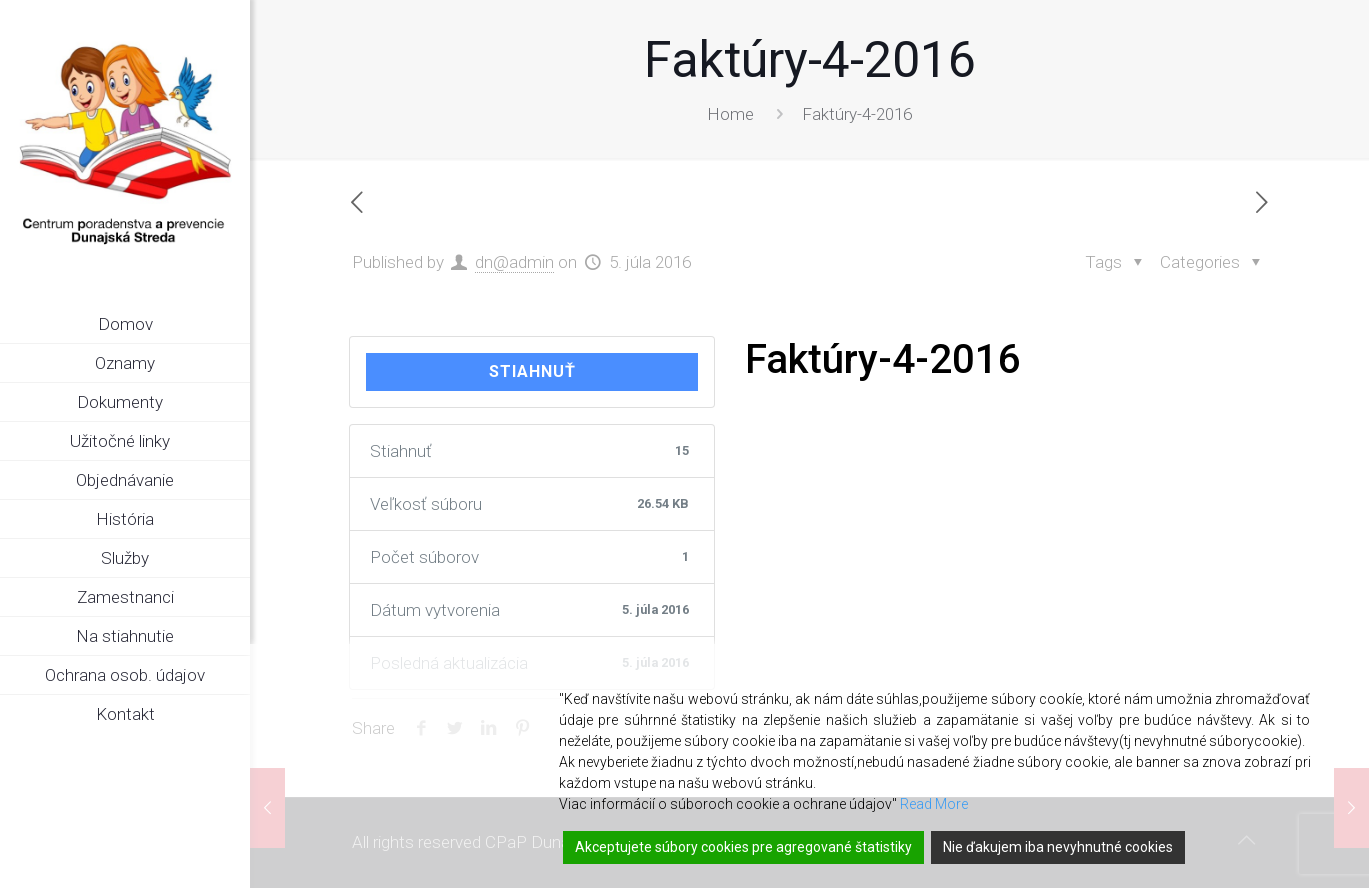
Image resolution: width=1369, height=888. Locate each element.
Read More (934, 804)
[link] (235, 403)
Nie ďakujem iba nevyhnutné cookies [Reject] (1058, 847)
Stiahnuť (532, 371)
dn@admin (514, 262)
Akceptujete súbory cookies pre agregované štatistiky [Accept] (743, 847)
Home (730, 114)
